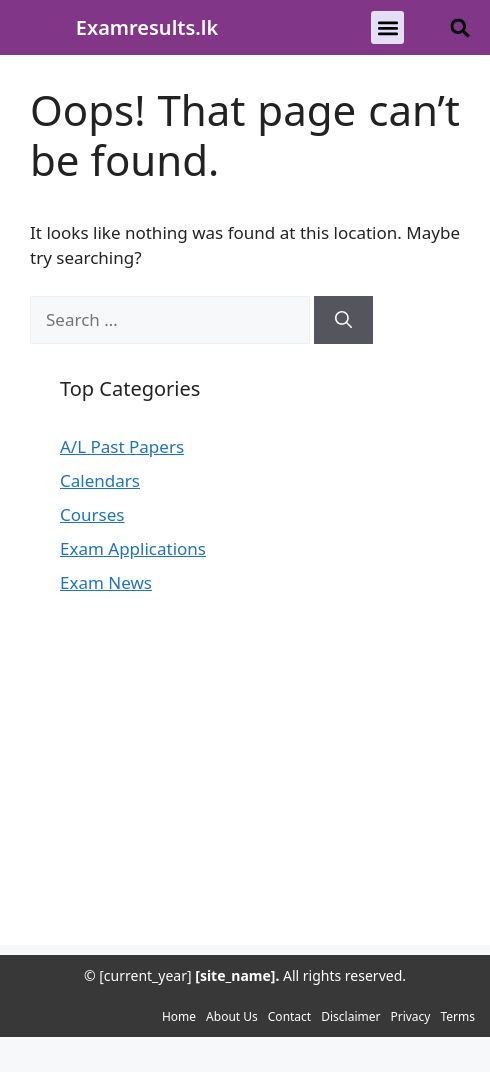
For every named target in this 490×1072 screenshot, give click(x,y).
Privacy (410, 1016)
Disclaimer (350, 1016)
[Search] (343, 320)
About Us (232, 1016)
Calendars (100, 480)
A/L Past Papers (122, 446)
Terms (457, 1016)
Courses (92, 514)
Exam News (106, 582)
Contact (289, 1016)
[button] (387, 27)
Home (179, 1016)
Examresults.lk (147, 27)
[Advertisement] (245, 805)
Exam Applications (133, 548)
